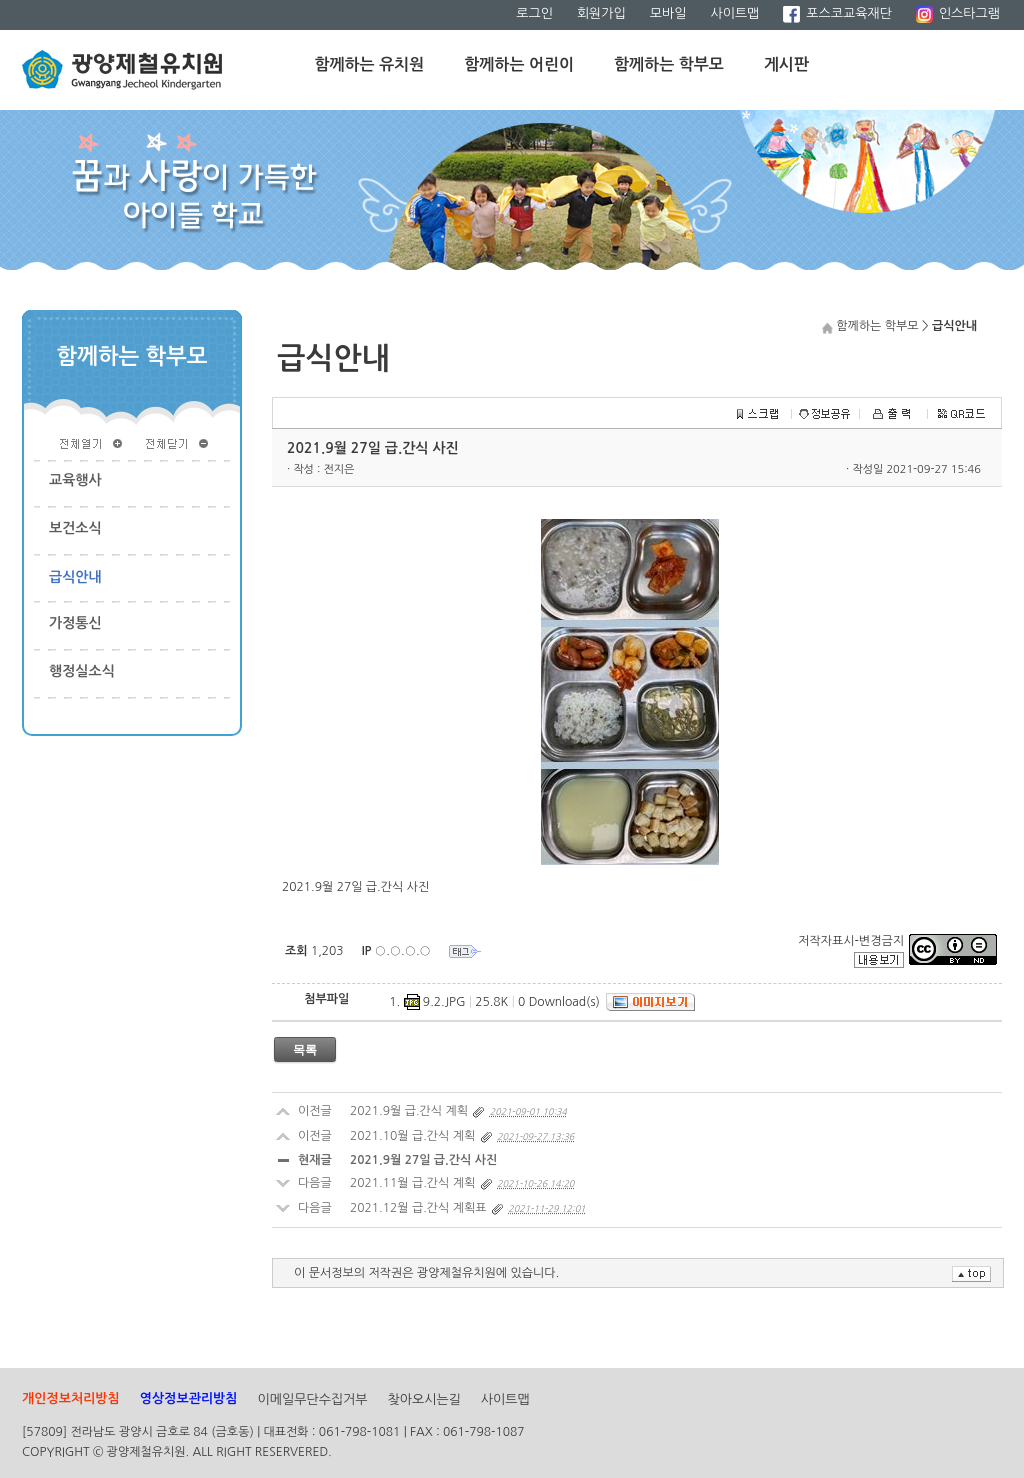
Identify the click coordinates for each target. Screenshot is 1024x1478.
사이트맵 (734, 13)
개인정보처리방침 (71, 1398)
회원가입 (601, 13)
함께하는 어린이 (519, 64)
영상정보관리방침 (189, 1398)
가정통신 (75, 623)
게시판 (786, 64)
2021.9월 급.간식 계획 (409, 1111)
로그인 (534, 13)
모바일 (668, 13)
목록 (305, 1050)
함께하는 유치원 (370, 64)
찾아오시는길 (424, 1399)
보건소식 (75, 528)
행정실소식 (82, 671)
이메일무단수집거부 (313, 1399)
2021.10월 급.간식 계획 (412, 1136)
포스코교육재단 (837, 13)
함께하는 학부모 (669, 64)
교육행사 (75, 480)
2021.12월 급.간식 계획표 (418, 1208)
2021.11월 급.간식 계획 (412, 1183)
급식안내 (75, 577)
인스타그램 (958, 13)
